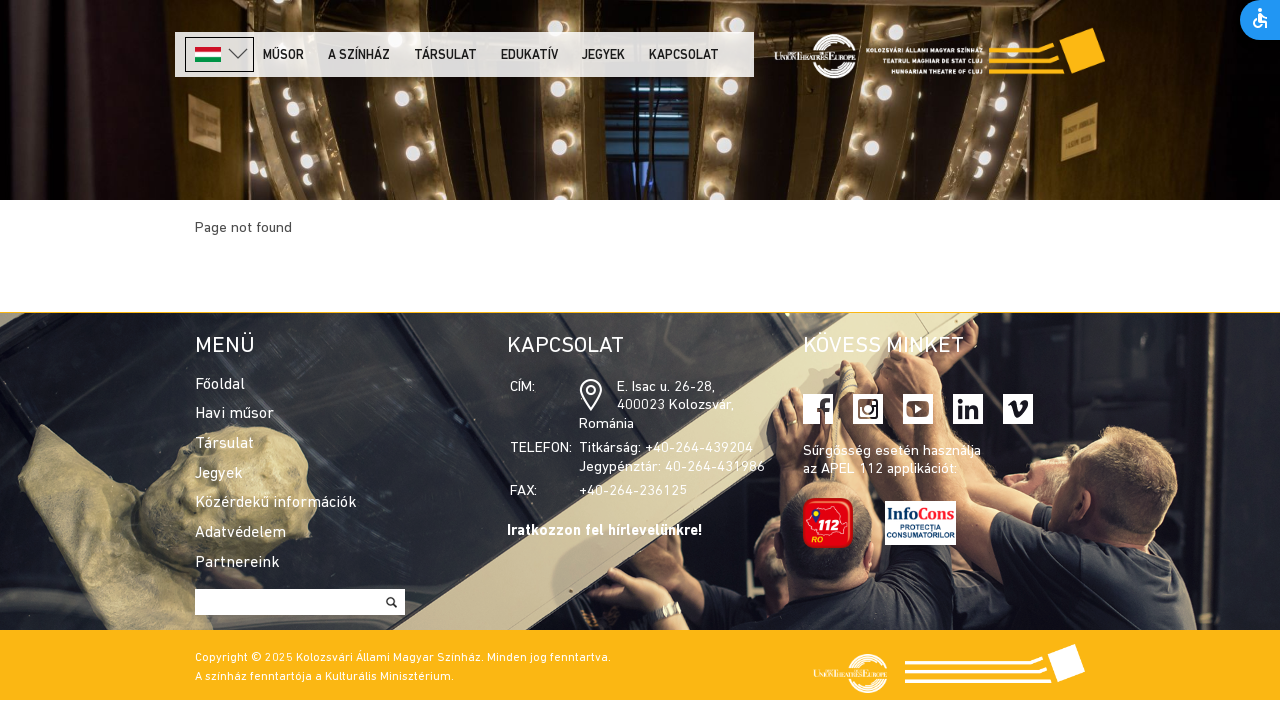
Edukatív (529, 55)
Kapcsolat (684, 55)
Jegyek (603, 55)
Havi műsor (234, 414)
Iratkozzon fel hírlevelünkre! (605, 531)
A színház (359, 55)
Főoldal (220, 385)
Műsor (283, 55)
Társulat (445, 55)
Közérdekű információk (276, 503)
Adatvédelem (240, 533)
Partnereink (237, 563)
